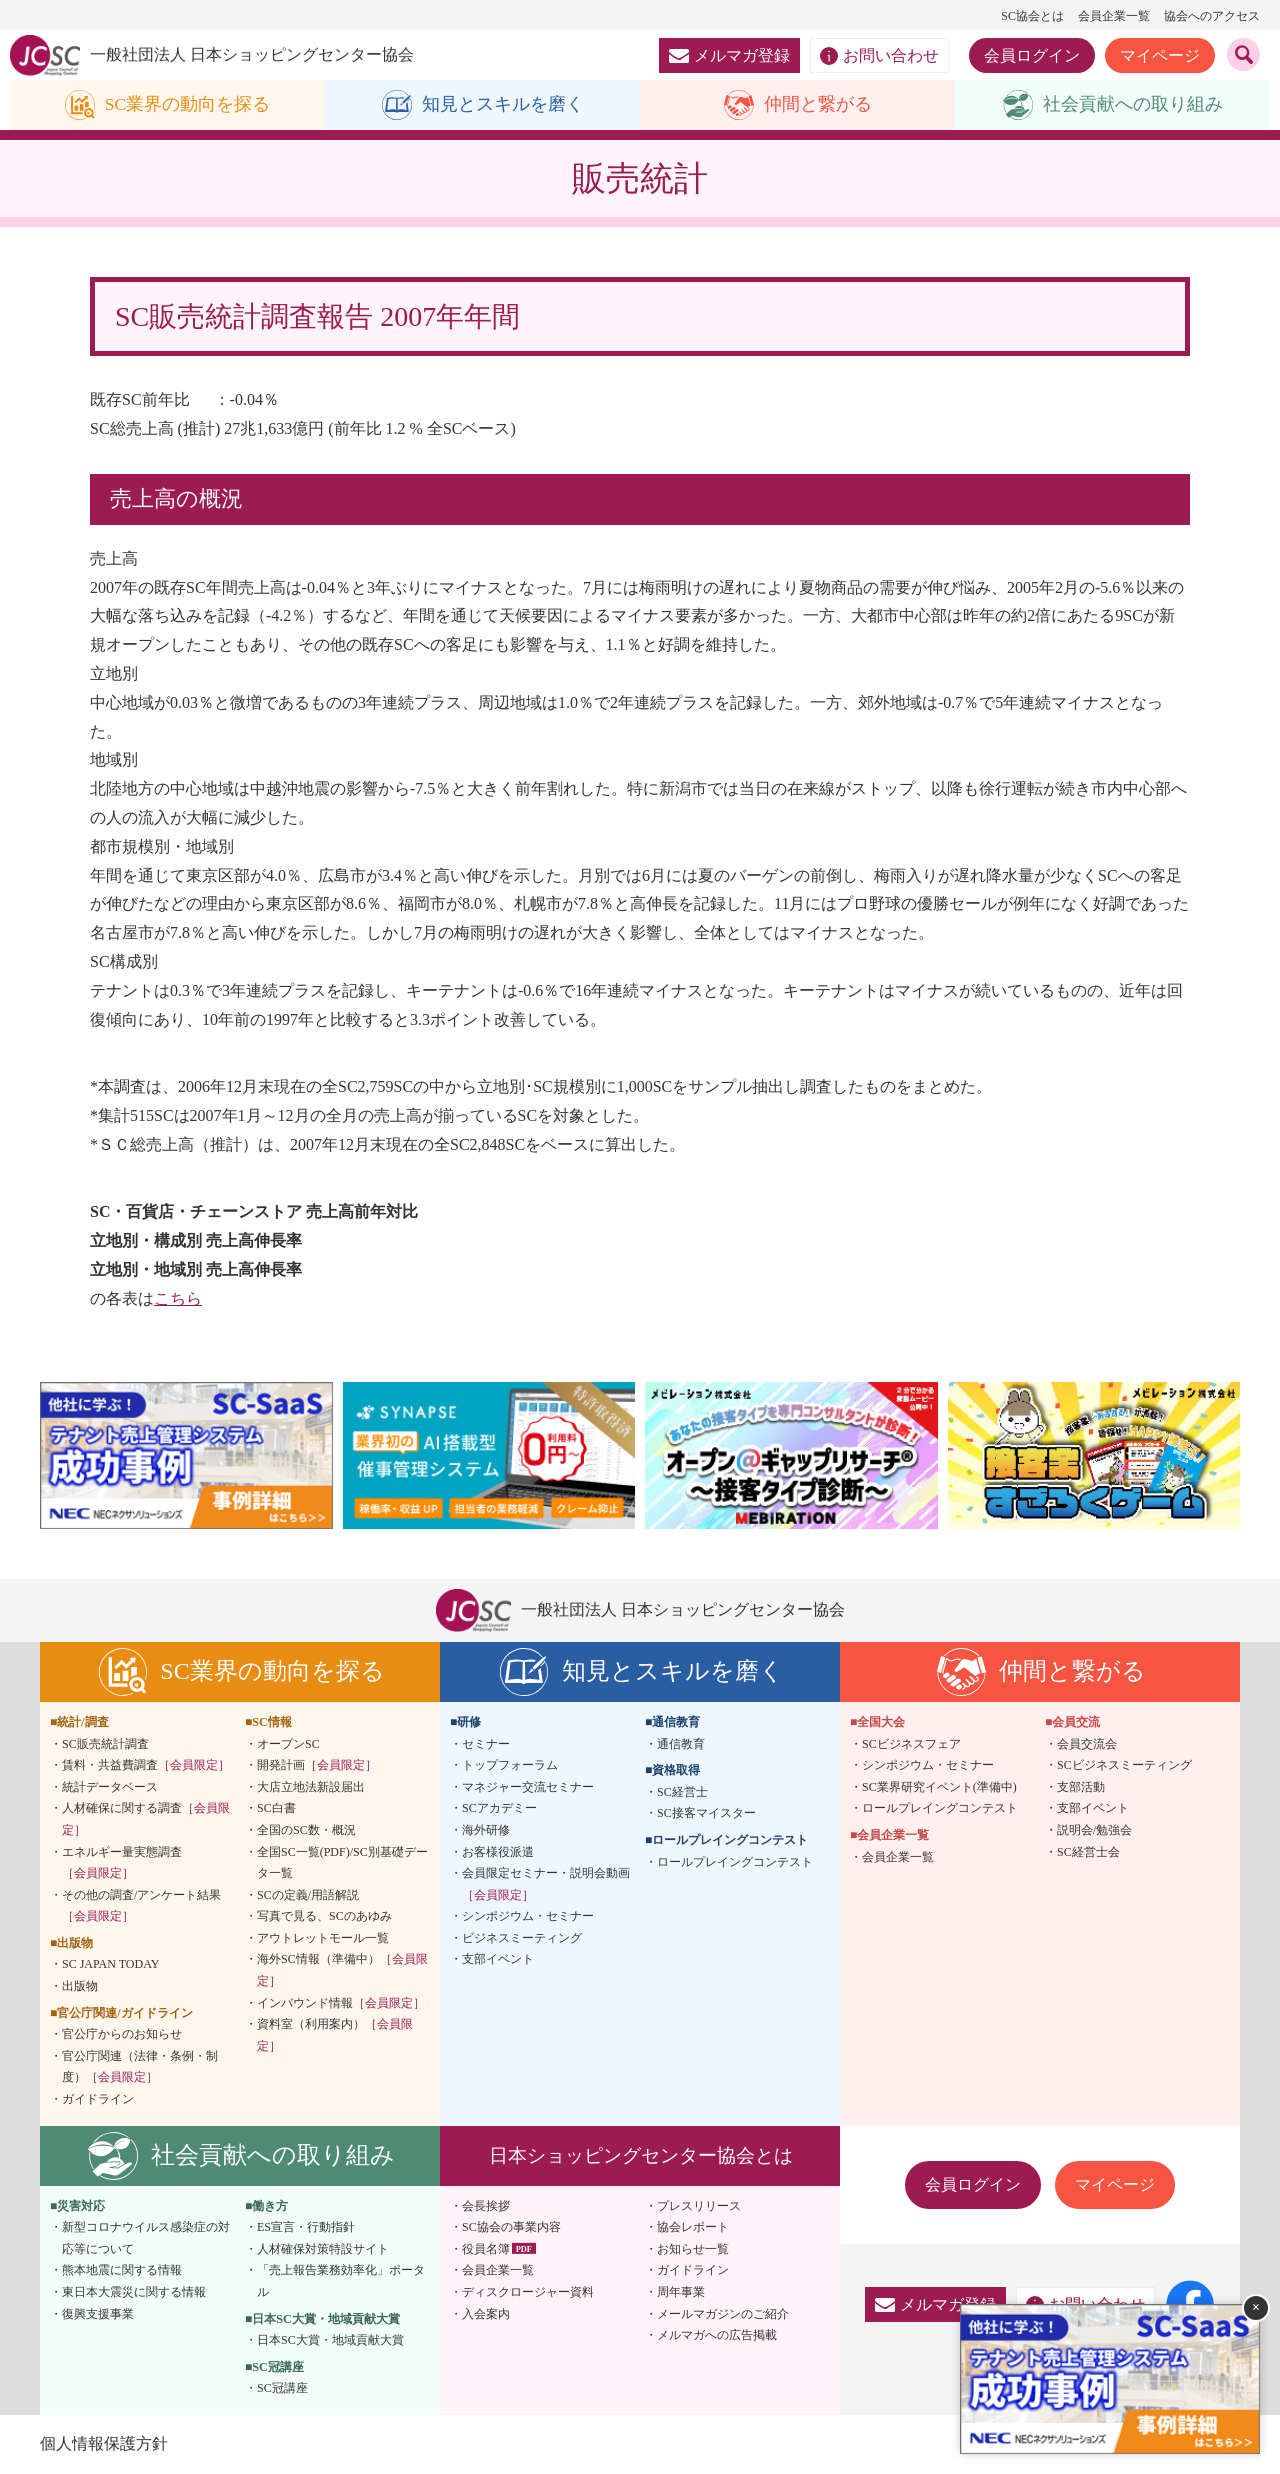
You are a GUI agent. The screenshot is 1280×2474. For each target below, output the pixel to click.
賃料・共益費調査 (146, 1766)
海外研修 (486, 1830)
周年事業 (681, 2292)
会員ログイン (1032, 55)
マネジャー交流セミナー (528, 1787)
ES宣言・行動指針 (306, 2228)
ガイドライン (98, 2099)
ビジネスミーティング (522, 1938)
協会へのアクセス (1212, 16)
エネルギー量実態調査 (122, 1863)
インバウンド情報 (341, 2003)
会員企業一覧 (1114, 16)
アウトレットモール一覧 (323, 1938)
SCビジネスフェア (911, 1744)
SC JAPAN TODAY (110, 1965)
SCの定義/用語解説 (308, 1895)
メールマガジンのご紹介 (723, 2314)
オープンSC (288, 1744)
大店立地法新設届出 (311, 1787)
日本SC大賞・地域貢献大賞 (330, 2341)
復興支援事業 (98, 2314)
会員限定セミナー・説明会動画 (546, 1884)
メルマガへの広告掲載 (717, 2336)
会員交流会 (1087, 1744)
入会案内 (486, 2314)
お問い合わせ (879, 56)
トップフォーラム (510, 1766)
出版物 (80, 1986)
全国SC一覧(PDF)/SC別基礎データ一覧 (342, 1863)
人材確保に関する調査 (146, 1820)
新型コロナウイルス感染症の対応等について (146, 2239)
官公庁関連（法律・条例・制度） (140, 2067)
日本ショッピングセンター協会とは (641, 2155)
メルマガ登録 (729, 55)
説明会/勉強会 (1094, 1830)
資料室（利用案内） (335, 2036)
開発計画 (317, 1766)
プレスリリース (699, 2206)
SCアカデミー (499, 1809)
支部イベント (498, 1960)
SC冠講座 (282, 2389)
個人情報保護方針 (104, 2443)
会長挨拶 (486, 2206)
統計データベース (110, 1787)
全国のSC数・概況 (306, 1830)
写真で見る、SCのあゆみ (324, 1917)
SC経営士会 (1088, 1852)
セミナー (486, 1744)
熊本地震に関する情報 (122, 2271)
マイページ (1160, 55)
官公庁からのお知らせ (122, 2035)
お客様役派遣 (498, 1852)
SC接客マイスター (706, 1814)
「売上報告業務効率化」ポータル (341, 2282)
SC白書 (276, 1809)
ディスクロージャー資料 (528, 2292)
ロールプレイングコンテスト (735, 1862)
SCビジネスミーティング (1124, 1766)
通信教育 (681, 1744)
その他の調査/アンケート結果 (141, 1906)
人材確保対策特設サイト (323, 2249)
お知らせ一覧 (693, 2249)
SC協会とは (1032, 16)
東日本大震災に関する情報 (134, 2292)
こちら (178, 1298)
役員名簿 (486, 2249)
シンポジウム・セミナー (528, 1917)
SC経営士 (682, 1792)
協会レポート (693, 2228)
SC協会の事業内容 (511, 2228)
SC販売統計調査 (105, 1744)
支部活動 (1081, 1787)
